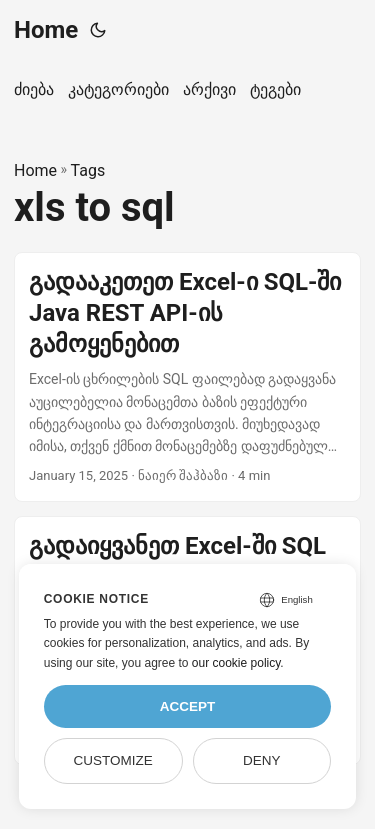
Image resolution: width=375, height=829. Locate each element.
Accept (188, 706)
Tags (88, 170)
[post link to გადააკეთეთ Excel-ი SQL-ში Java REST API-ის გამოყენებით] (187, 377)
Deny (262, 760)
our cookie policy (236, 663)
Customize (112, 760)
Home (46, 30)
